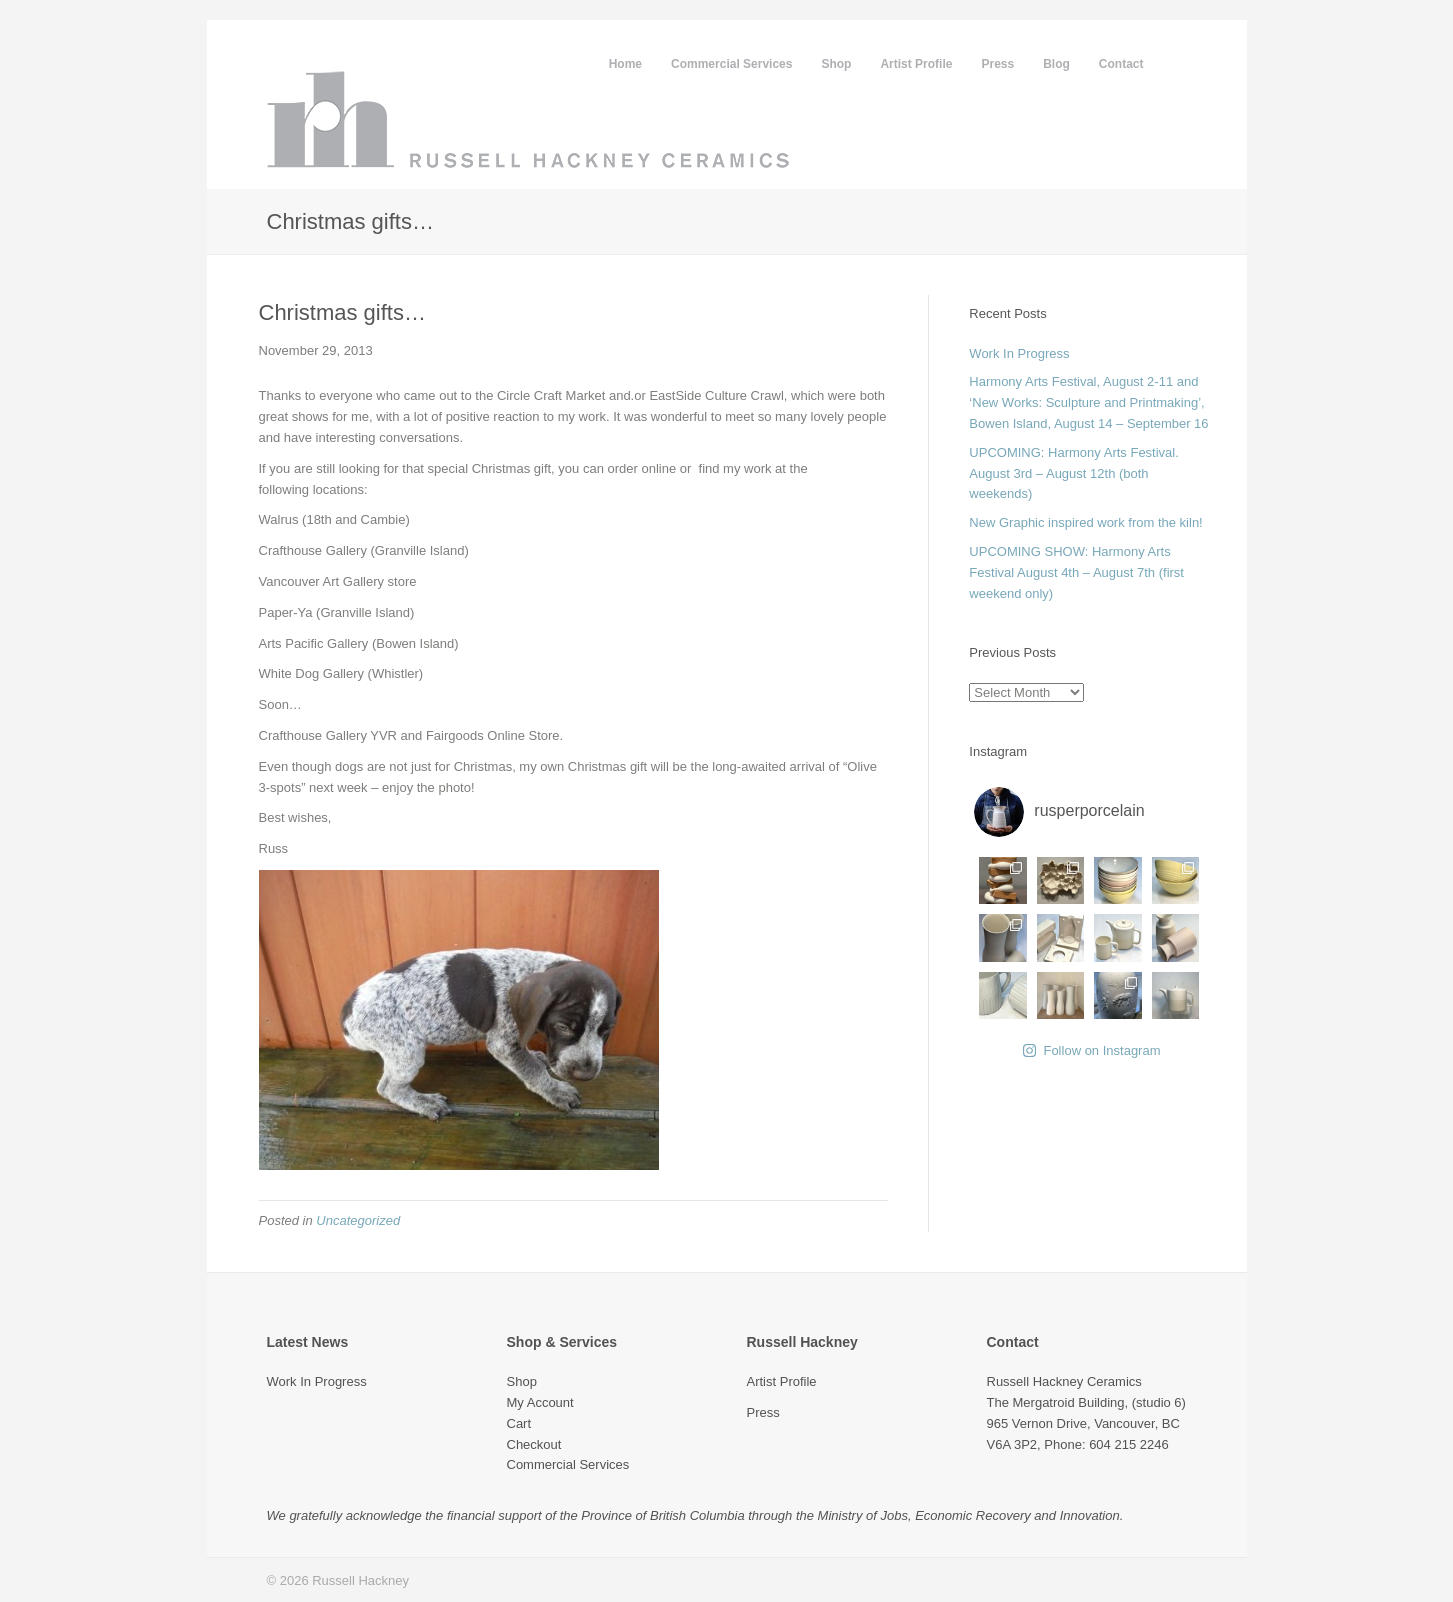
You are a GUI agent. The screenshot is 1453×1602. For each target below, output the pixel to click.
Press (997, 64)
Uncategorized (358, 1220)
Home (625, 64)
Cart (519, 1423)
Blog (1056, 64)
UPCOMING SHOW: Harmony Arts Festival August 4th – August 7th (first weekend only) (1076, 572)
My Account (540, 1402)
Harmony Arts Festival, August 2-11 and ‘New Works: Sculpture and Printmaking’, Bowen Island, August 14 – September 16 (1088, 402)
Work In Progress (1019, 353)
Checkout (534, 1444)
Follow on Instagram (1091, 1050)
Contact (1121, 64)
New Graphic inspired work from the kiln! (1085, 522)
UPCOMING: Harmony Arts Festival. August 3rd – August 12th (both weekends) (1073, 473)
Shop (836, 64)
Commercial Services (731, 64)
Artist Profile (916, 64)
